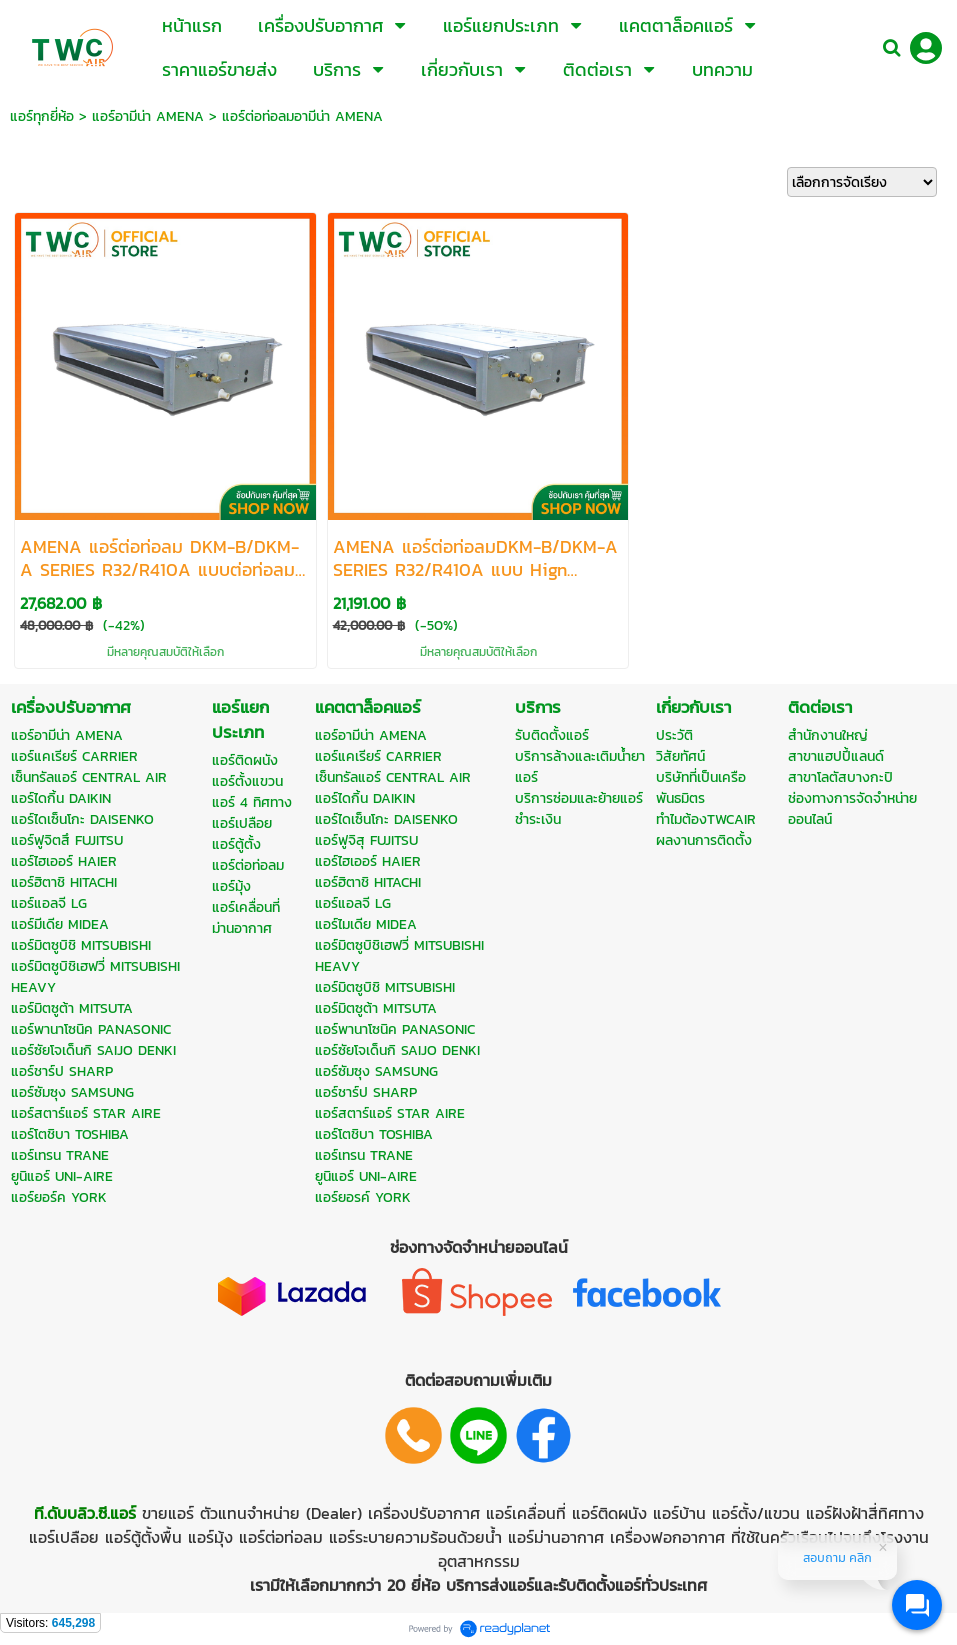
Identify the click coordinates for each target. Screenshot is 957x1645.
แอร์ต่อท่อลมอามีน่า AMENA (302, 116)
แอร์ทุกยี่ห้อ (42, 116)
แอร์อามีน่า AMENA (148, 116)
